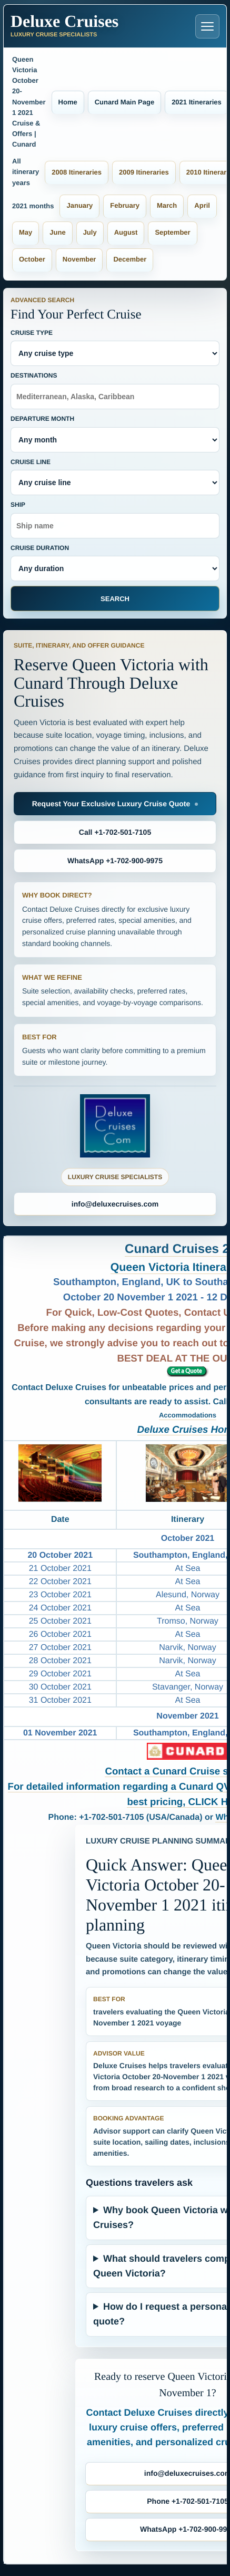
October (32, 259)
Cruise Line (115, 477)
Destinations (115, 390)
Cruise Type (115, 347)
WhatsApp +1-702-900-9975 (115, 860)
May (25, 232)
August (126, 232)
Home (67, 102)
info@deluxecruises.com (115, 1204)
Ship (115, 519)
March (167, 205)
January (79, 205)
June (57, 232)
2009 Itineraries (144, 172)
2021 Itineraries (197, 102)
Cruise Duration (115, 563)
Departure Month (115, 433)
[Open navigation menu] (207, 26)
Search (115, 599)
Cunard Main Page (124, 102)
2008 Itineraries (77, 172)
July (90, 232)
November (79, 259)
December (129, 259)
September (172, 232)
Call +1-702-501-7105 (115, 832)
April (202, 205)
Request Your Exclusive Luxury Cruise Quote (111, 803)
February (124, 205)
